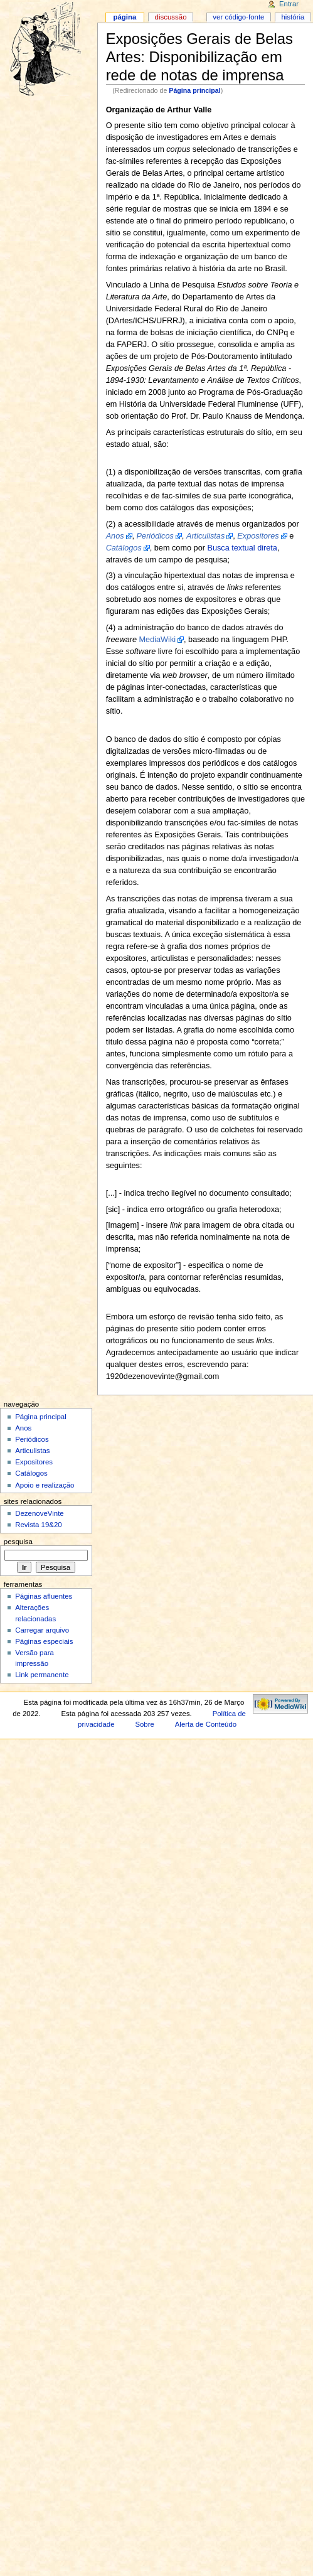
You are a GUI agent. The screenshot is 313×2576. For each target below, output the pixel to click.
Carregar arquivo (42, 1630)
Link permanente (41, 1674)
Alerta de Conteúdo (205, 1724)
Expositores (34, 1462)
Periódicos (31, 1439)
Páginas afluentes (43, 1596)
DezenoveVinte (39, 1513)
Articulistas (32, 1450)
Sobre (144, 1724)
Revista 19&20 (38, 1524)
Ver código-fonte (238, 17)
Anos (23, 1428)
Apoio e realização (44, 1485)
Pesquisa (18, 1541)
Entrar (289, 4)
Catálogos (31, 1473)
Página (124, 17)
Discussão (171, 17)
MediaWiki (157, 639)
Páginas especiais (44, 1641)
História (292, 17)
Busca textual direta (242, 548)
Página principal (194, 90)
